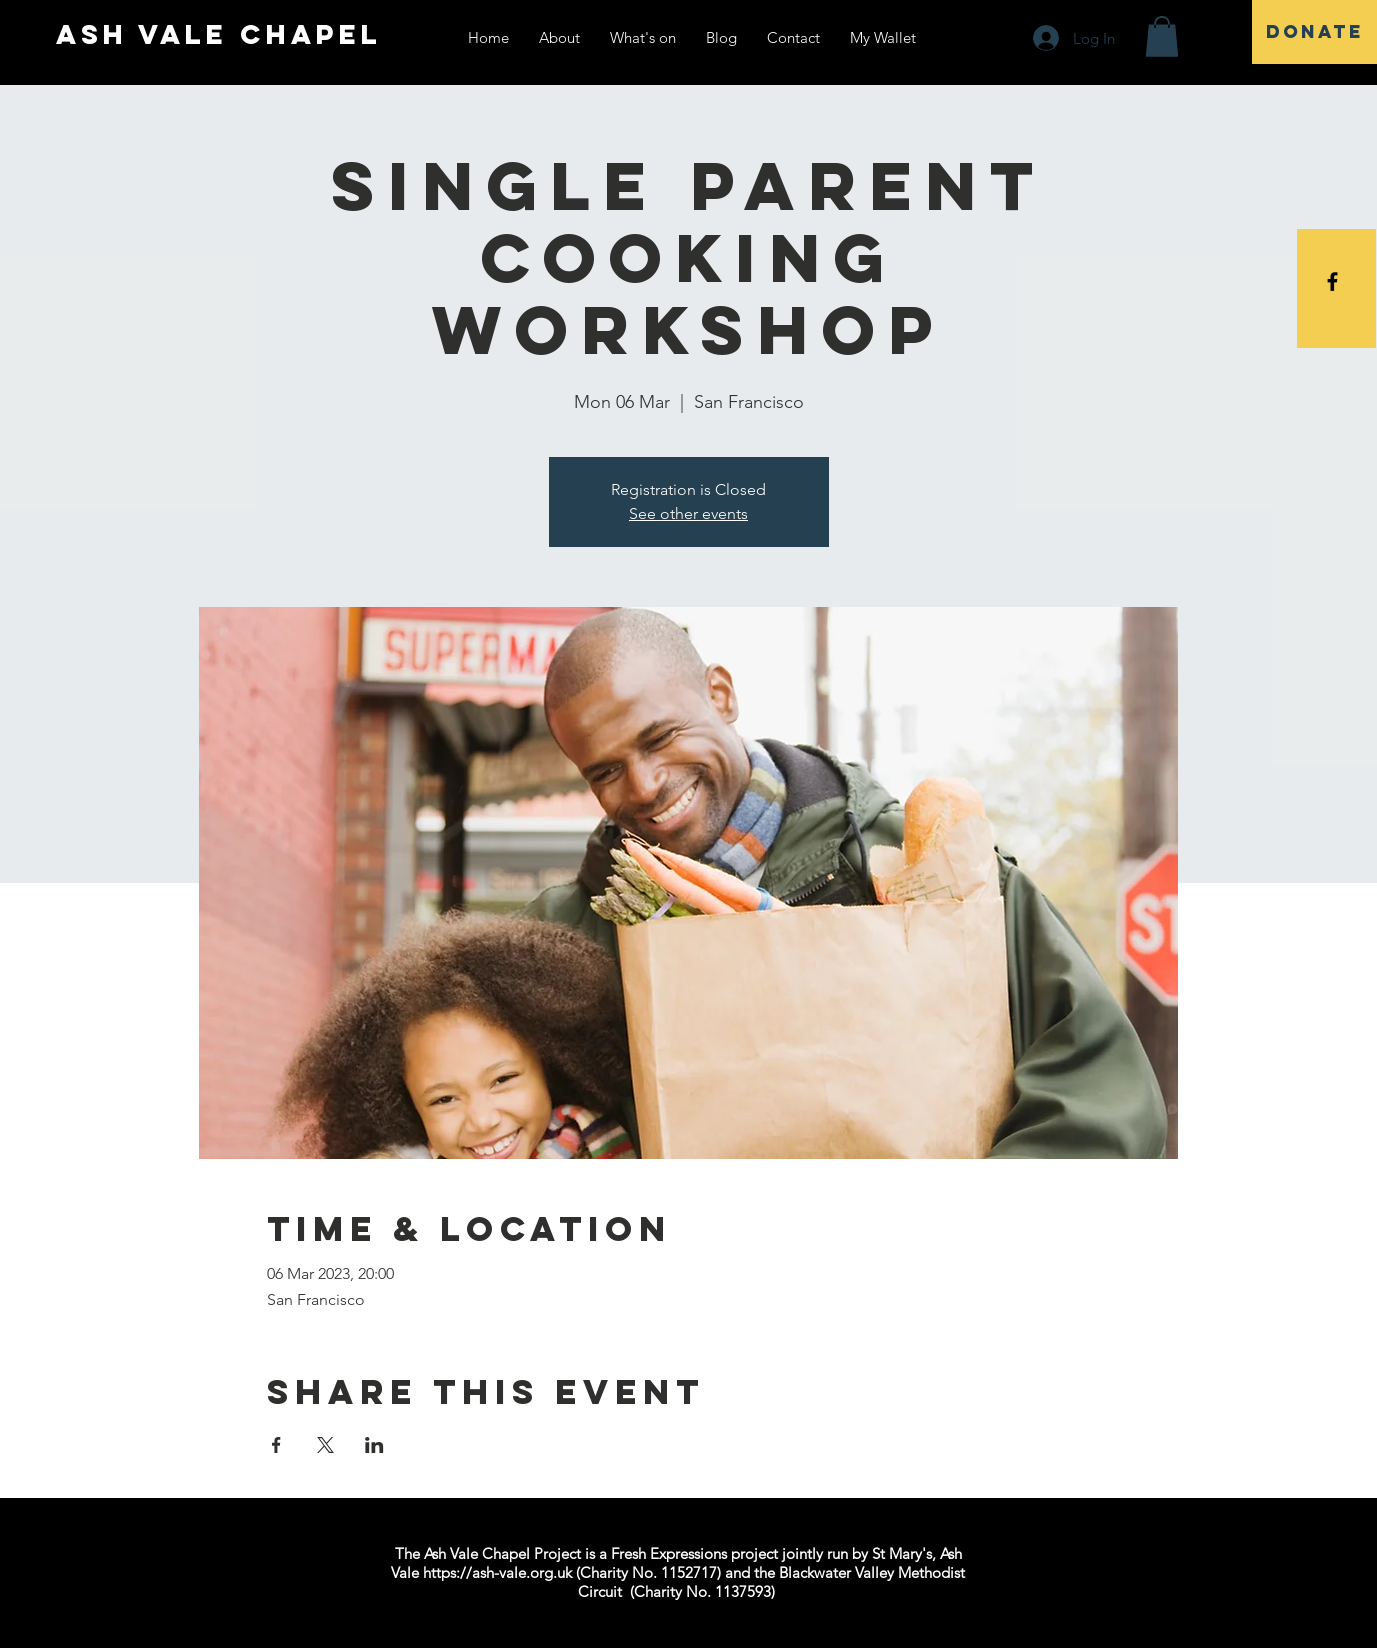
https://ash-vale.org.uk (497, 1572)
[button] (1162, 36)
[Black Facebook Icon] (1332, 281)
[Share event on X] (325, 1445)
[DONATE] (1314, 32)
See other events (688, 513)
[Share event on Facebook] (276, 1445)
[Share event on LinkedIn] (374, 1445)
